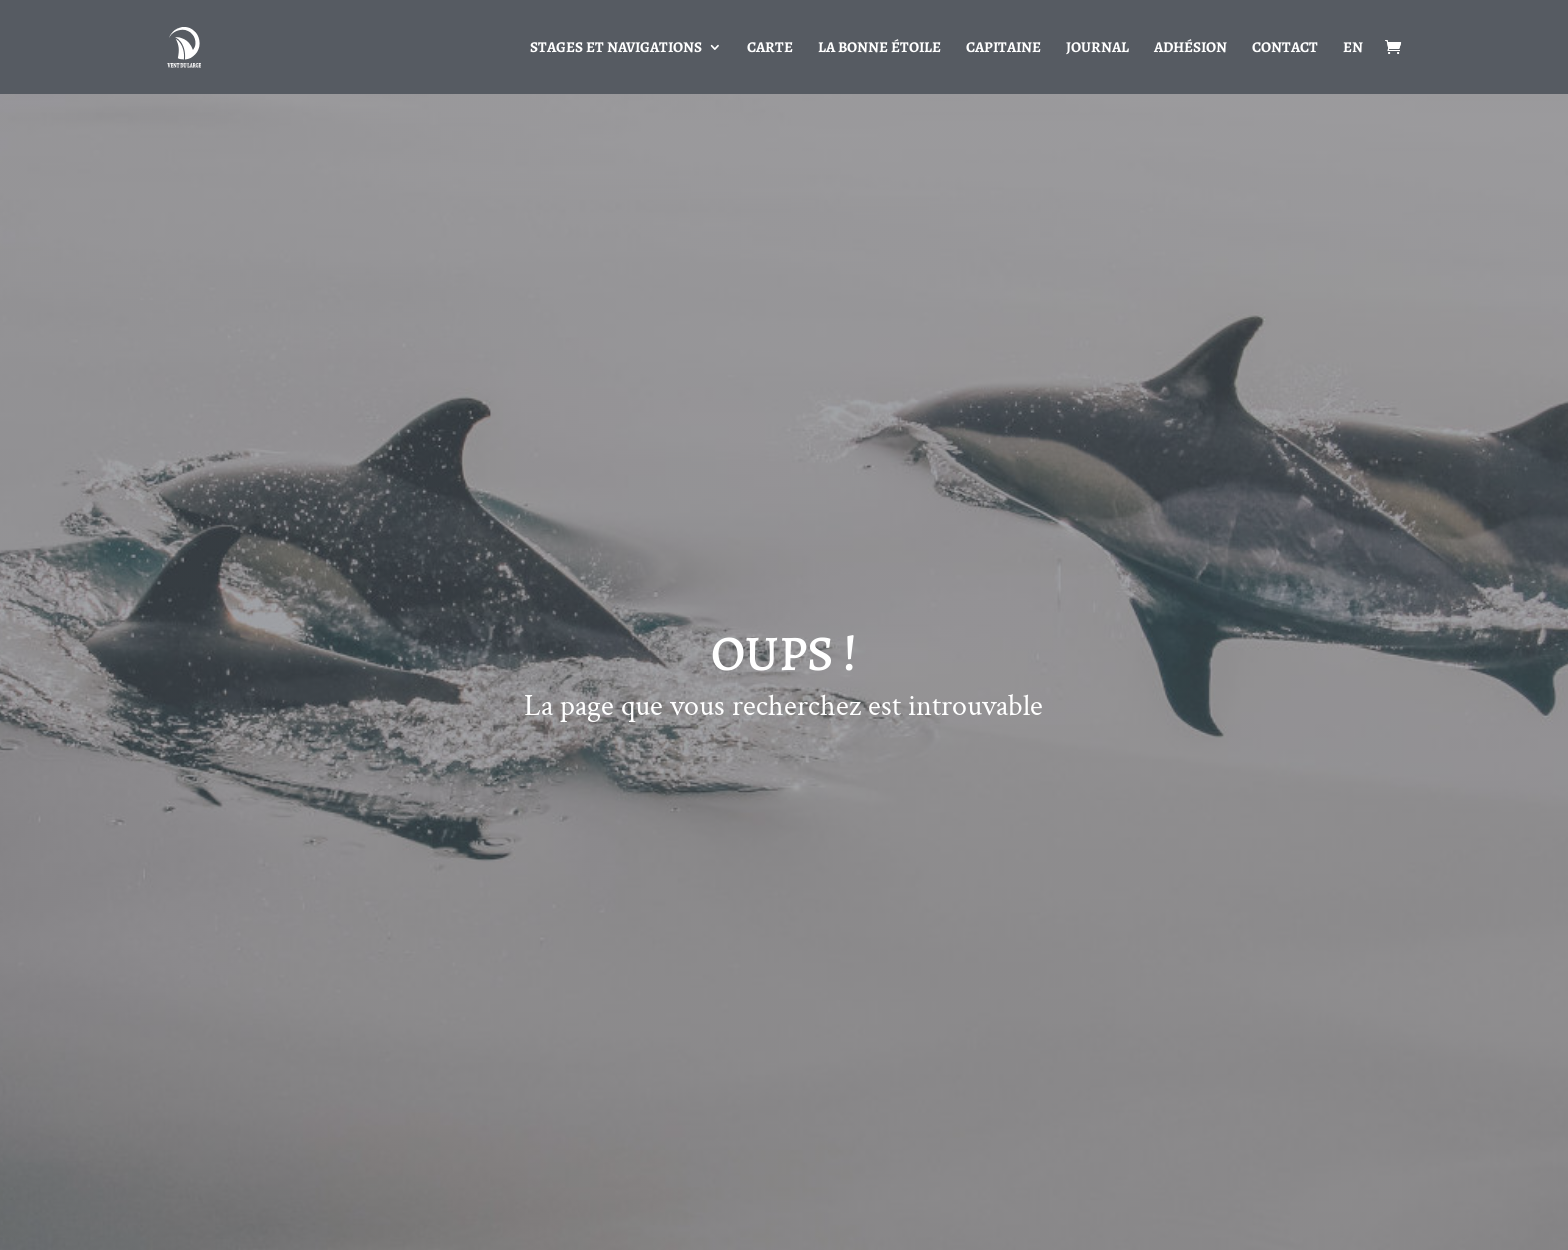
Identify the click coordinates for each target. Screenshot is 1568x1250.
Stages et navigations (616, 48)
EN (1353, 48)
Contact (1285, 48)
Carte (770, 48)
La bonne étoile (879, 48)
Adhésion (1190, 48)
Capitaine (1003, 48)
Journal (1097, 48)
